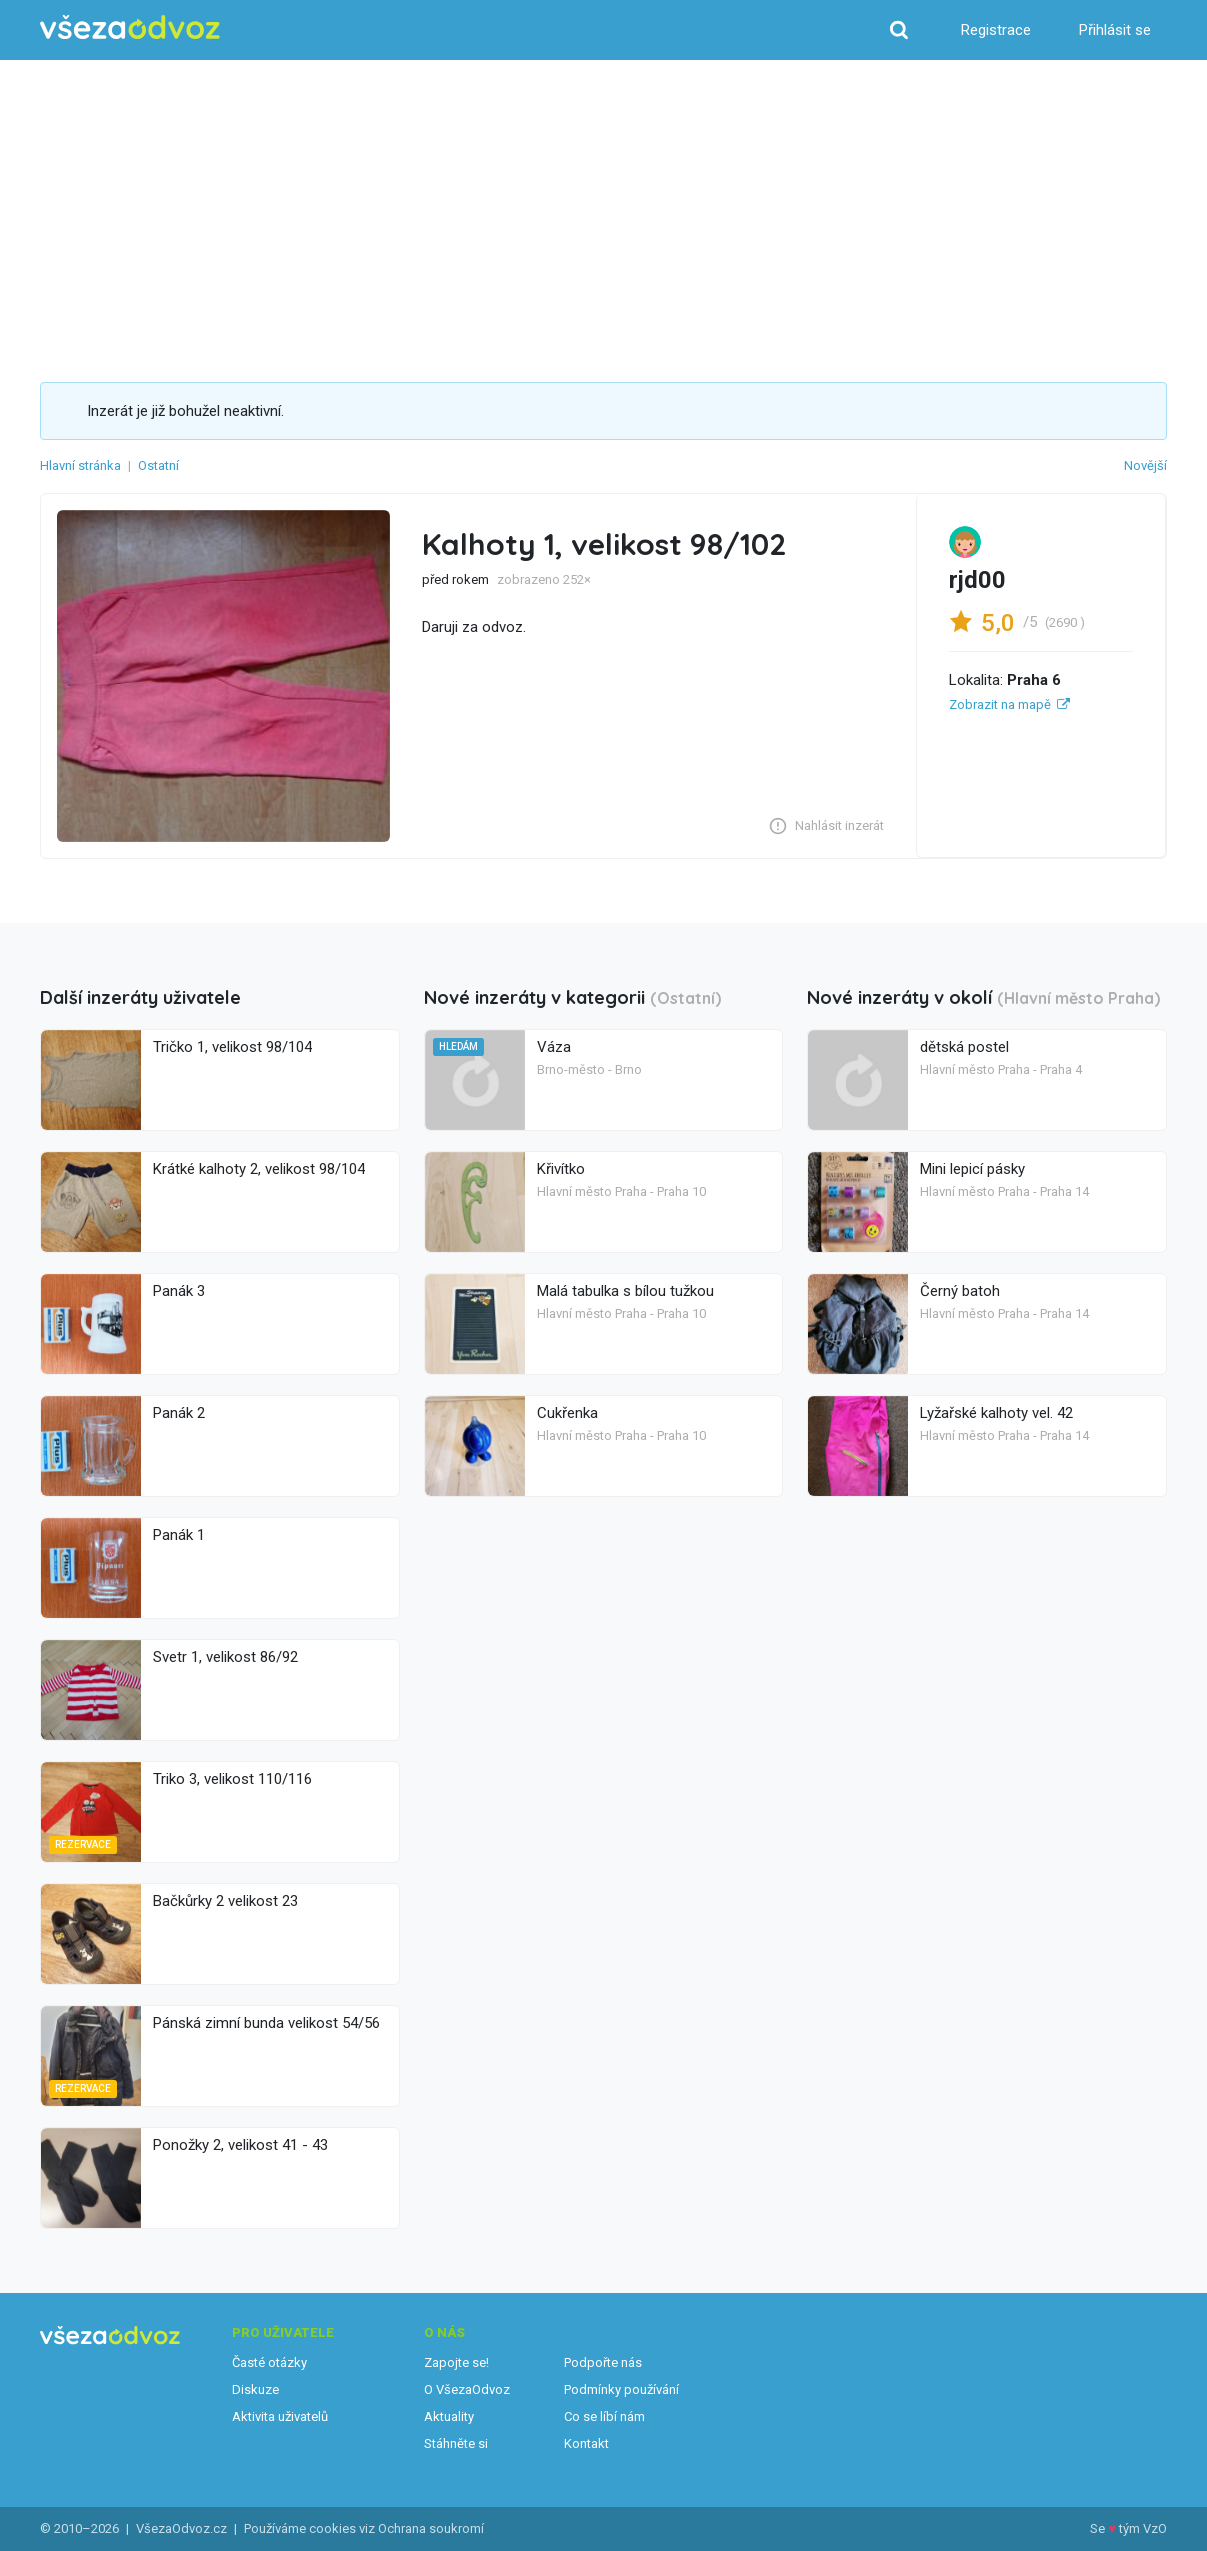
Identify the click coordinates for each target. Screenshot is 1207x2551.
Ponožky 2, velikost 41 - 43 (240, 2145)
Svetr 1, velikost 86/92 (225, 1657)
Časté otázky (269, 2362)
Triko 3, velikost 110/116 (232, 1779)
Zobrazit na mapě (1000, 704)
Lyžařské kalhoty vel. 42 (996, 1413)
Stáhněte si (456, 2443)
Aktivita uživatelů (280, 2416)
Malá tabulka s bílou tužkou (625, 1291)
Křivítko (561, 1169)
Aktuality (449, 2416)
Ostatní (158, 465)
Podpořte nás (603, 2362)
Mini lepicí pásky (972, 1169)
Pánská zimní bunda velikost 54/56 (266, 2023)
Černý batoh (960, 1291)
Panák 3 (179, 1291)
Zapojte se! (456, 2362)
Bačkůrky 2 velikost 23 (225, 1901)
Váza (554, 1047)
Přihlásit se (1115, 30)
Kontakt (586, 2443)
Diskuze (255, 2389)
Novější (1145, 465)
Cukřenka (567, 1413)
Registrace (996, 30)
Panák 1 (179, 1535)
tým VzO (1143, 2528)
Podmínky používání (621, 2389)
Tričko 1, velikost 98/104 (232, 1047)
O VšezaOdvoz (467, 2389)
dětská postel (964, 1047)
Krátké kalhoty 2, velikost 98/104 (259, 1169)
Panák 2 (179, 1413)
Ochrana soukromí (431, 2528)
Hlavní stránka (80, 465)
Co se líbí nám (604, 2416)
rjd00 (977, 580)
